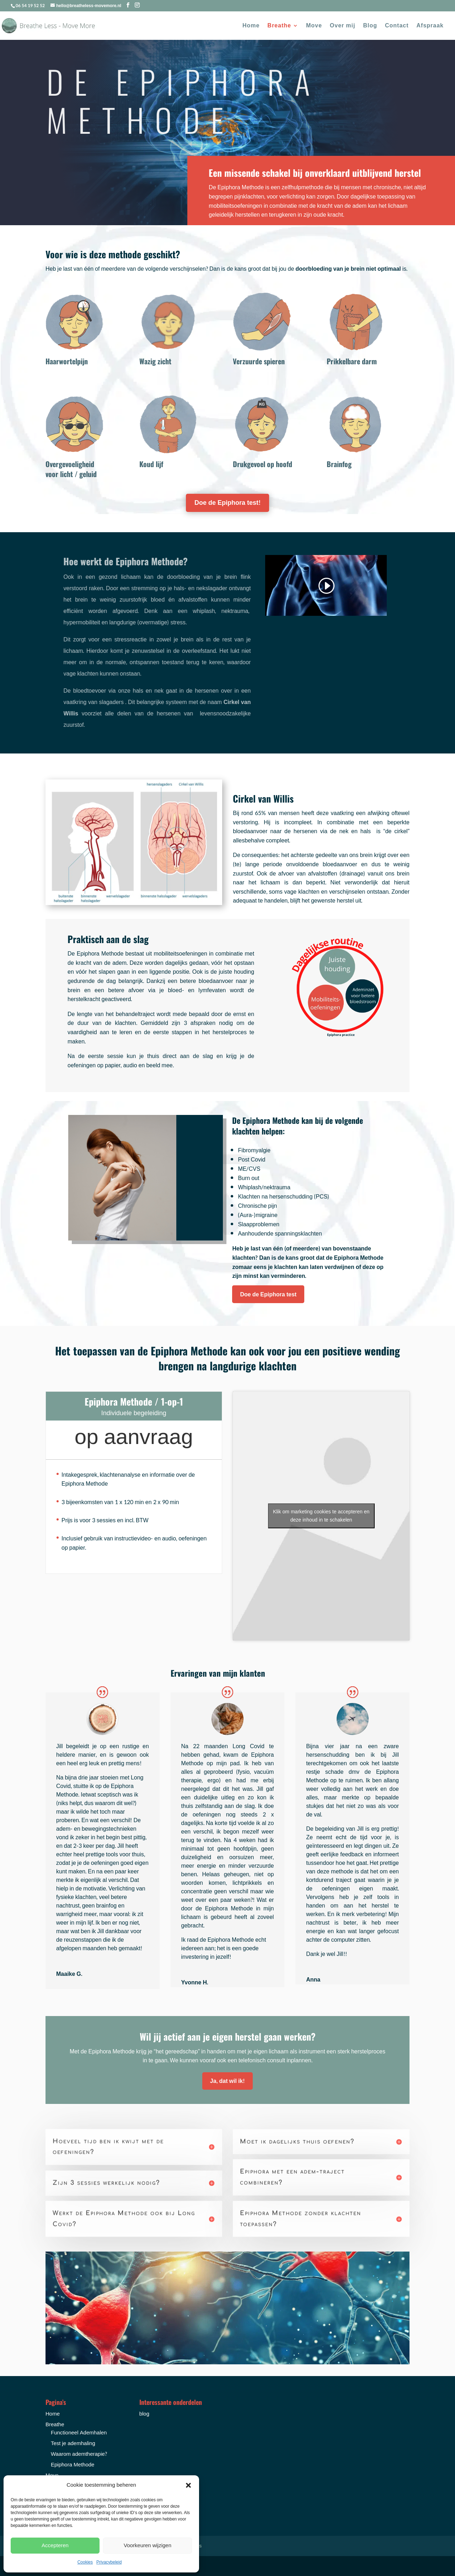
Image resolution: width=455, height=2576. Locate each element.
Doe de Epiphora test (268, 1294)
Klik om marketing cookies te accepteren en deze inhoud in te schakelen (321, 1515)
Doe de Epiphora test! (227, 503)
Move (314, 27)
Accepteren (55, 2545)
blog (144, 2414)
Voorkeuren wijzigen (147, 2545)
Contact (397, 27)
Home (250, 27)
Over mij (342, 27)
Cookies (85, 2562)
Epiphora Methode (72, 2465)
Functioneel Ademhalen (79, 2433)
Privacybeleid (109, 2562)
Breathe (279, 27)
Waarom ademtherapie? (79, 2454)
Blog (370, 27)
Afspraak (430, 27)
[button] (188, 2485)
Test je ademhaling (73, 2443)
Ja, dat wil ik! (227, 2081)
